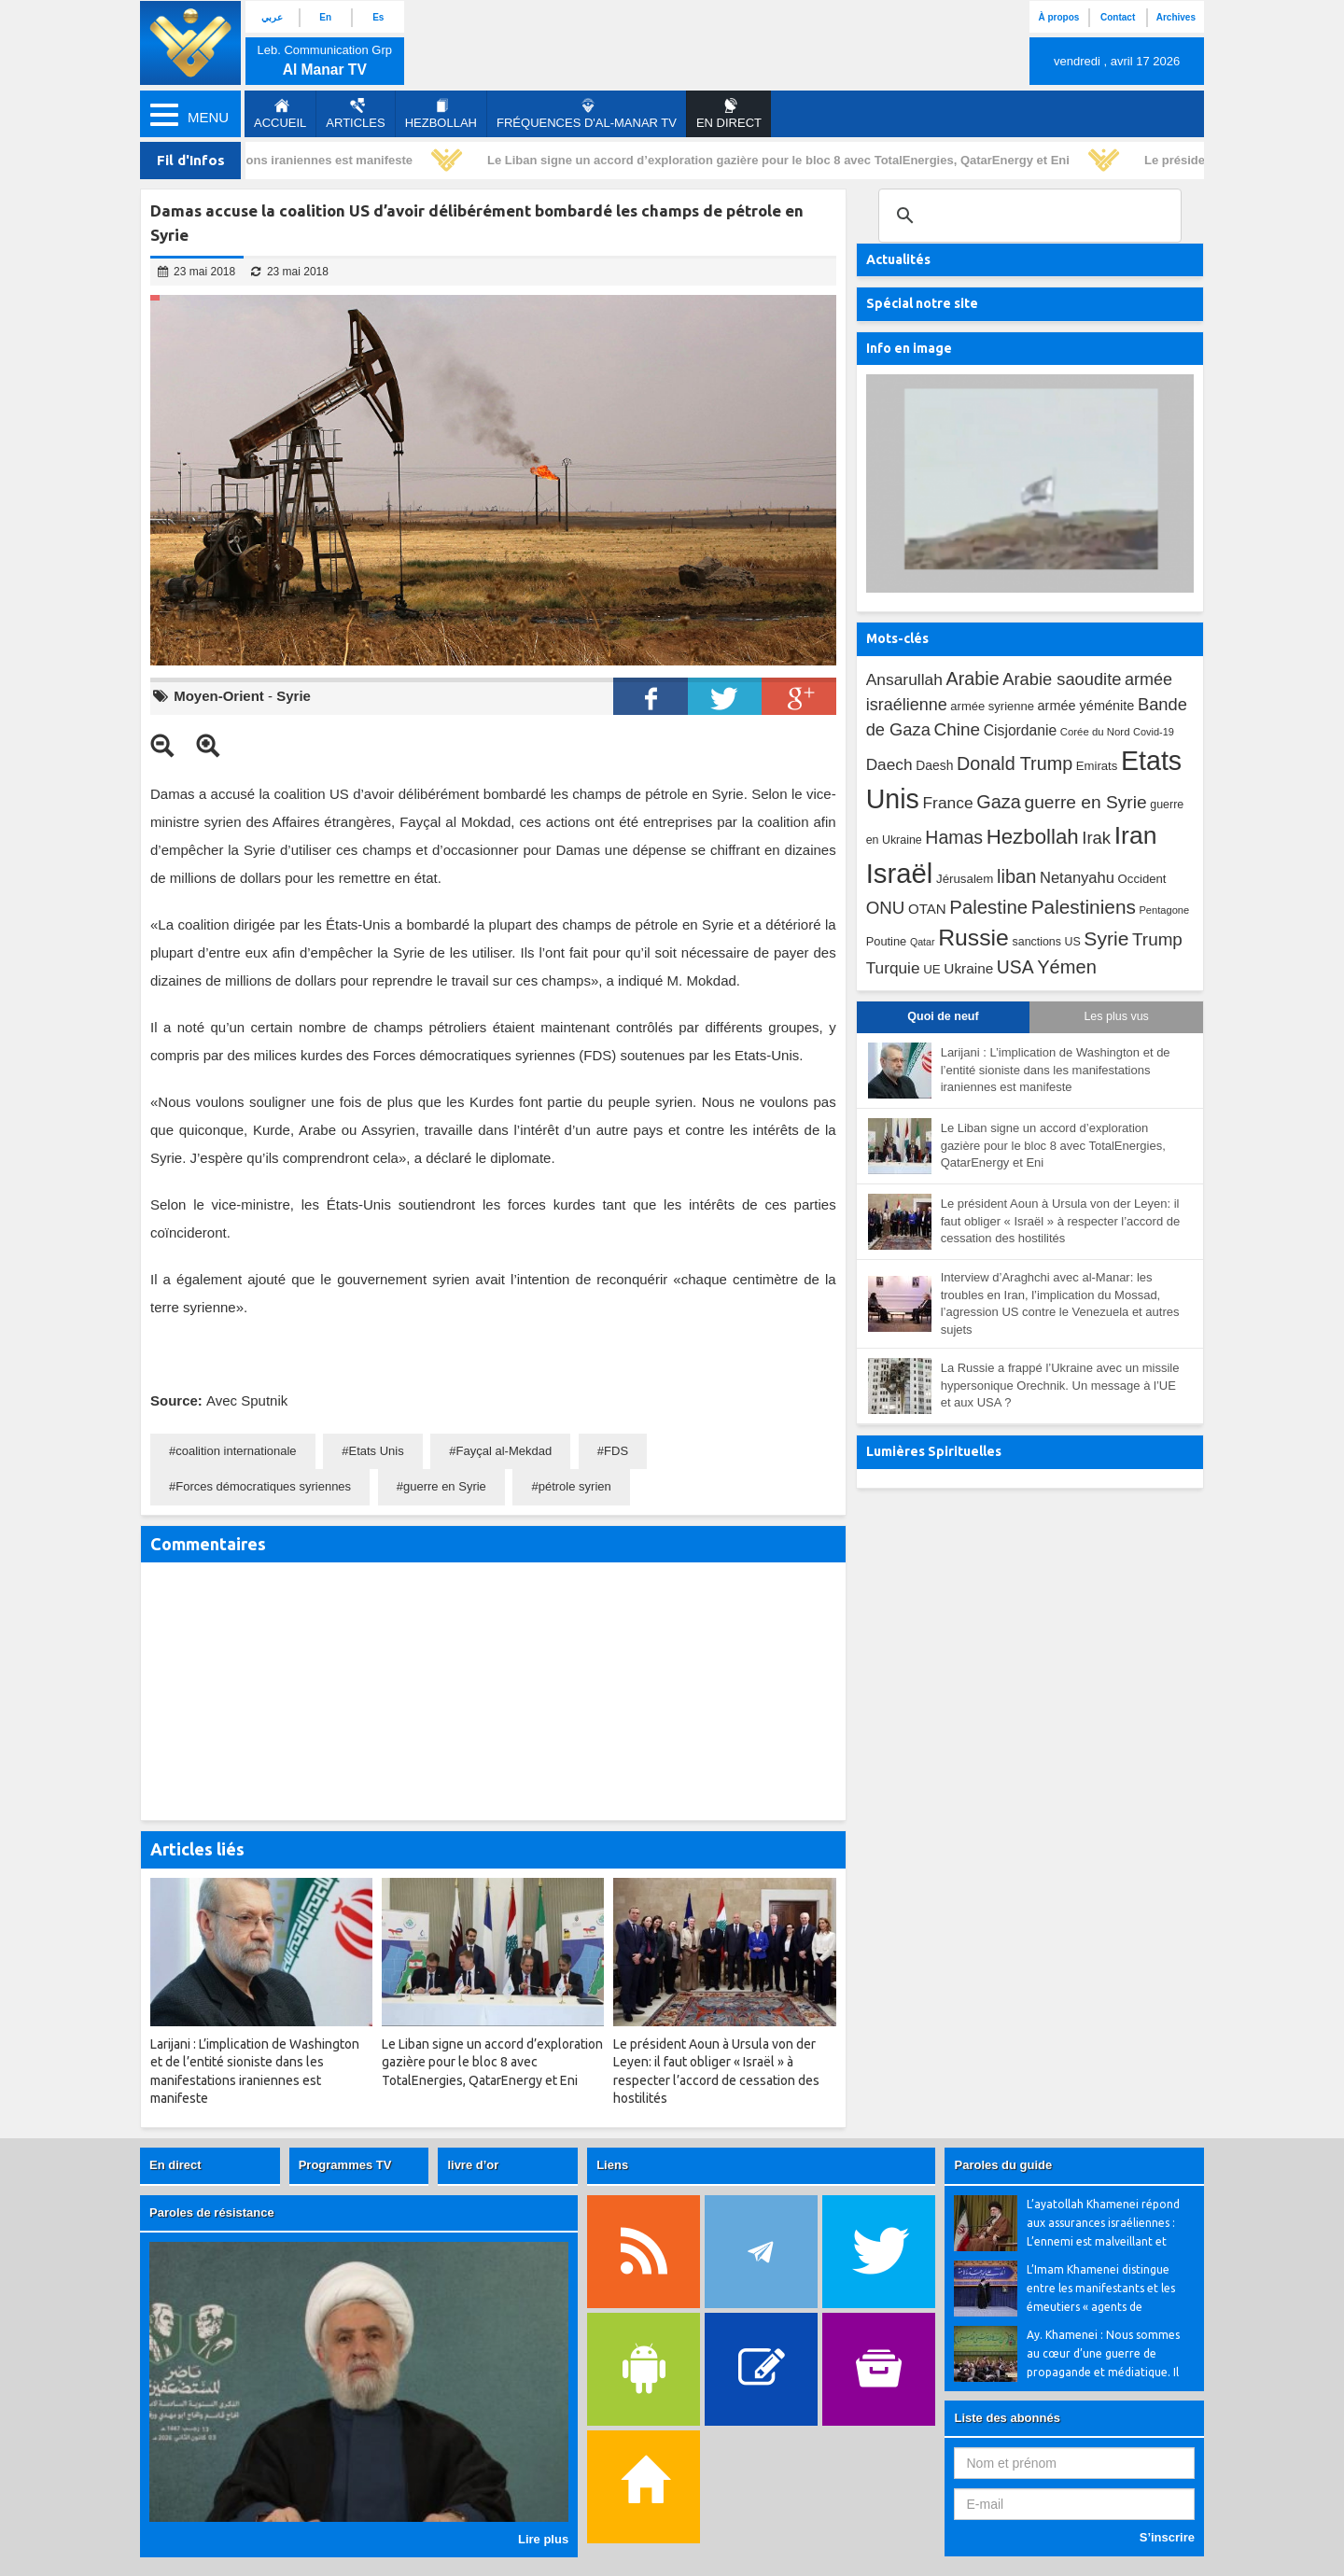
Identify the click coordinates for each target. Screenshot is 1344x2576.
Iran (1135, 835)
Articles (355, 114)
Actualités (898, 259)
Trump (1157, 939)
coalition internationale (235, 1451)
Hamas (954, 837)
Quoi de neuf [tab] (942, 1016)
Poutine (886, 941)
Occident (1142, 879)
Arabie (973, 678)
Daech (889, 764)
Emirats (1097, 766)
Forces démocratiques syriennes (263, 1486)
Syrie (293, 696)
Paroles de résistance (211, 2212)
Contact (1117, 17)
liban (1016, 876)
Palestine (988, 907)
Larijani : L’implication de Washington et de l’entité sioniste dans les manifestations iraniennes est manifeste (1055, 1069)
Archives (1176, 17)
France (947, 802)
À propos (1058, 17)
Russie (973, 937)
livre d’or (472, 2165)
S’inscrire (1167, 2537)
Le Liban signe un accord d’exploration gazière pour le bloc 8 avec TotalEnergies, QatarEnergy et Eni (785, 160)
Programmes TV (345, 2165)
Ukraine (968, 968)
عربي (272, 17)
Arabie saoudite (1061, 679)
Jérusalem (964, 879)
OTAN (927, 909)
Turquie (893, 968)
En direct (175, 2165)
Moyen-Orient (219, 696)
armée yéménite (1086, 705)
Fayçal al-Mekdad (504, 1451)
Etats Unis (375, 1451)
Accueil (280, 114)
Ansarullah (904, 679)
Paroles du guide (1003, 2165)
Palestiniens (1083, 906)
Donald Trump (1014, 763)
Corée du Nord (1095, 731)
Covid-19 (1153, 731)
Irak (1096, 837)
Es (378, 17)
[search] (1027, 215)
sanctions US (1047, 941)
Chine (956, 729)
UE (931, 969)
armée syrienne (992, 706)
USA (1015, 967)
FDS (616, 1451)
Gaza (998, 801)
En (325, 17)
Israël (899, 873)
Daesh (934, 765)
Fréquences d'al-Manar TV (587, 114)
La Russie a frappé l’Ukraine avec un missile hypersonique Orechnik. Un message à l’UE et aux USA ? (1060, 1385)
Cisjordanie (1020, 730)
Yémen (1067, 967)
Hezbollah (441, 114)
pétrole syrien (575, 1486)
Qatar (922, 941)
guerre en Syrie (444, 1486)
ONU (885, 907)
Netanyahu (1077, 878)
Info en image (909, 348)
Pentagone (1164, 910)
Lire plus (543, 2539)
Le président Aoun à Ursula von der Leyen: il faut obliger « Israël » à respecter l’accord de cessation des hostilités (1061, 1221)
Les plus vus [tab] (1116, 1016)
